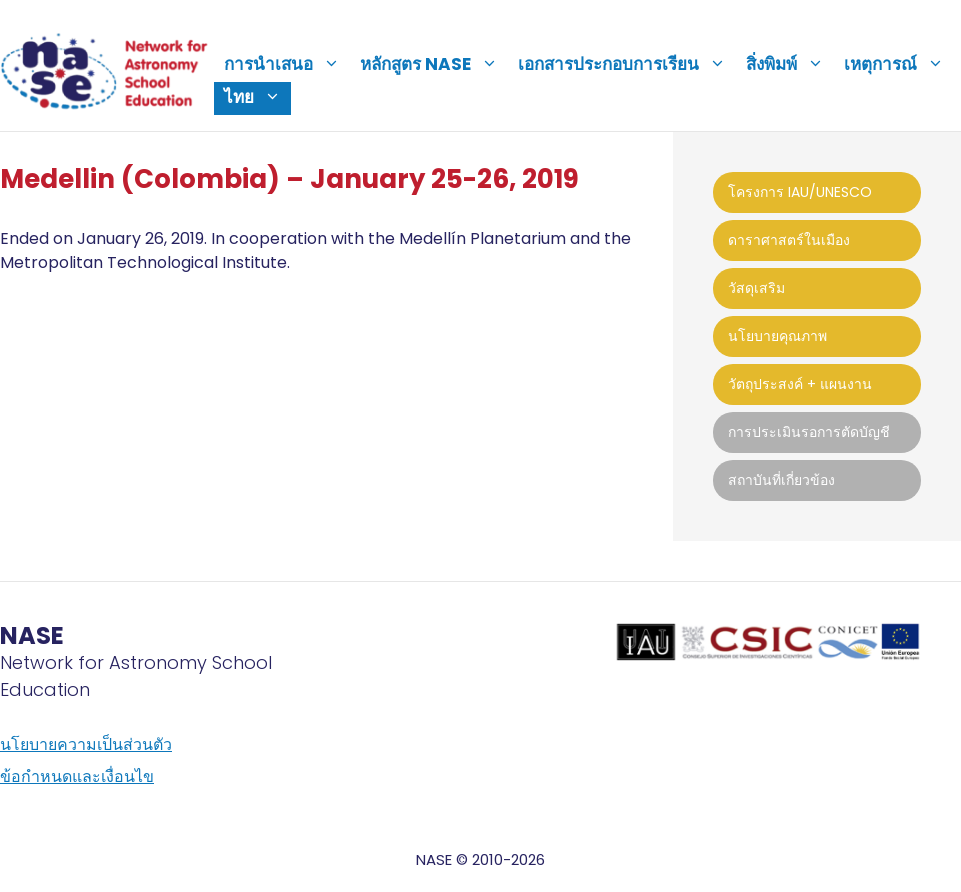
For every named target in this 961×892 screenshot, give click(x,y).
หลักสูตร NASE (434, 64)
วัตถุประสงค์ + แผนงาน (800, 384)
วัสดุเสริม (756, 288)
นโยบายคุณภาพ (777, 336)
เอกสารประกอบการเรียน (627, 64)
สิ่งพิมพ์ (790, 64)
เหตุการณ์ (899, 64)
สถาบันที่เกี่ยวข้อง (781, 480)
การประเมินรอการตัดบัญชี (809, 432)
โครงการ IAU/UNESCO (800, 192)
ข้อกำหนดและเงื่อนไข (77, 776)
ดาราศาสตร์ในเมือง (789, 240)
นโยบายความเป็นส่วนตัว (86, 744)
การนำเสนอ (287, 64)
